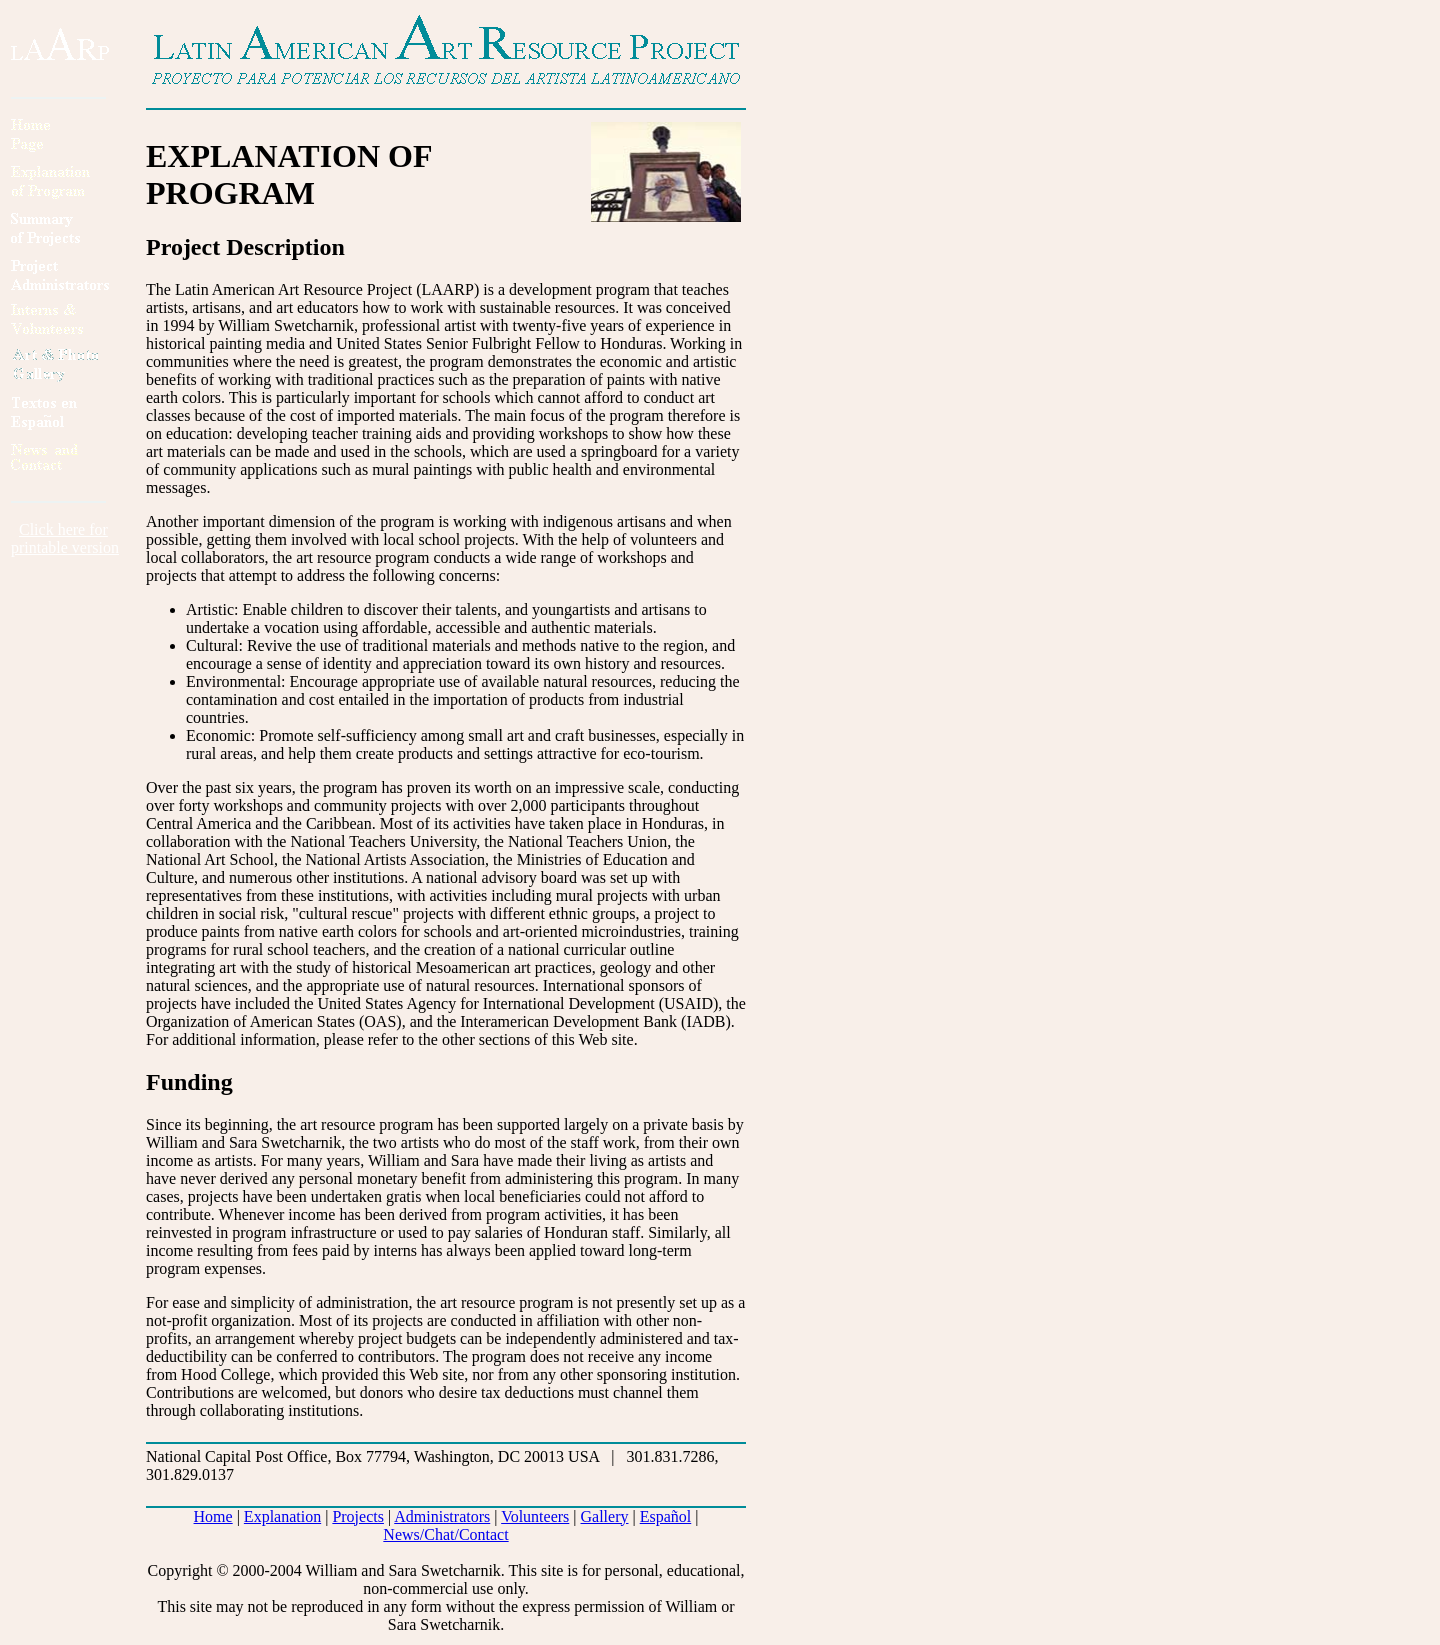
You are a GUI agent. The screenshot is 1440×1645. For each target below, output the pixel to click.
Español (666, 1516)
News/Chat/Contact (445, 1534)
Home (213, 1516)
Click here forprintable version (65, 538)
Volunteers (535, 1516)
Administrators (442, 1516)
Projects (358, 1516)
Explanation (282, 1516)
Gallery (605, 1516)
